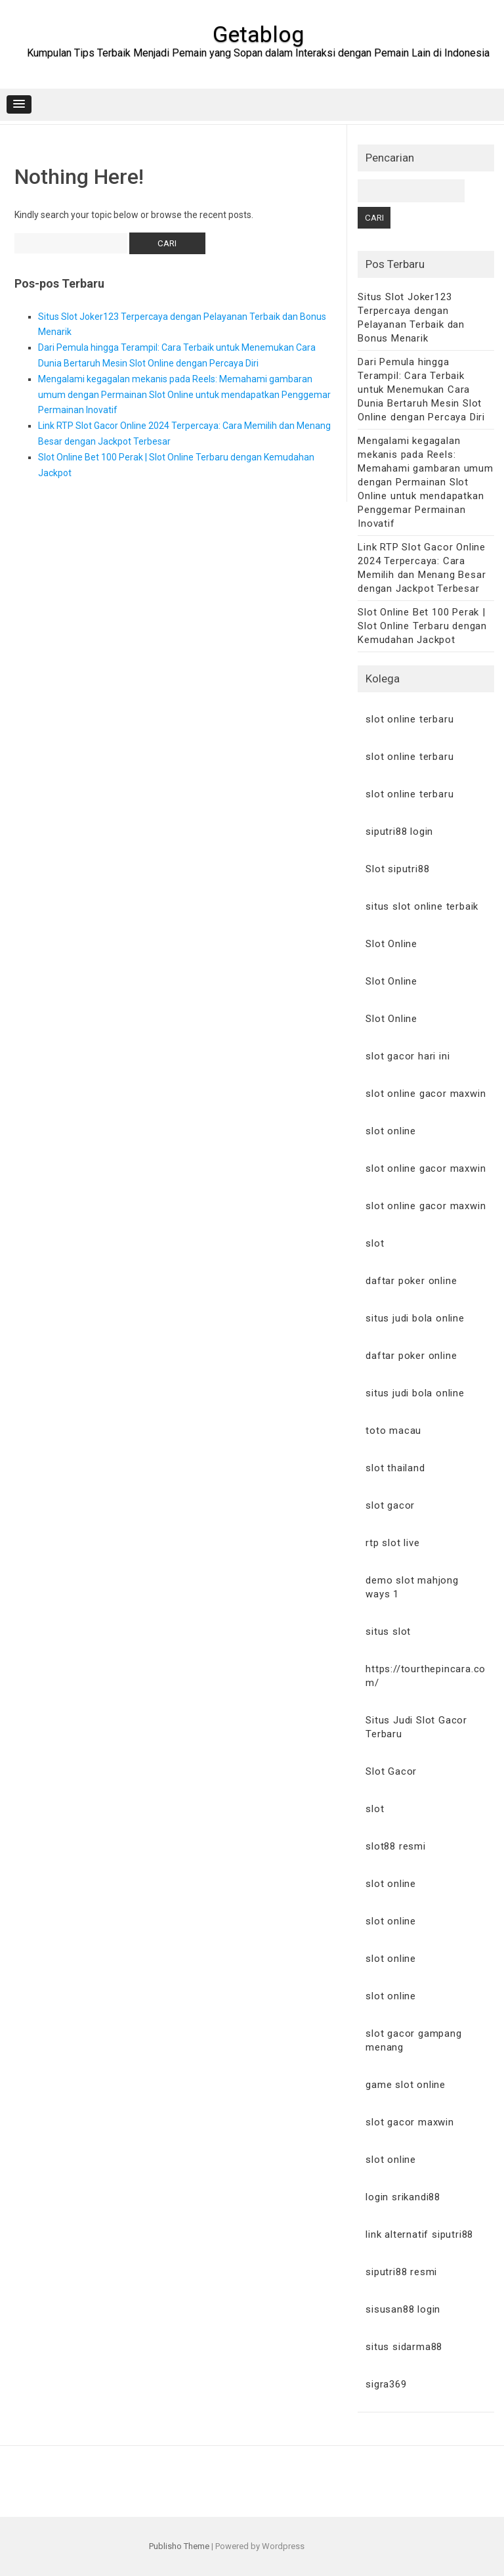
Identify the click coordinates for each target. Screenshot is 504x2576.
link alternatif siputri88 (419, 2234)
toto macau (393, 1430)
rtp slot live (392, 1543)
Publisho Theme (179, 2546)
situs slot (388, 1631)
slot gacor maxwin (410, 2122)
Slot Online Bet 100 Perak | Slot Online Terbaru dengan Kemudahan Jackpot (422, 626)
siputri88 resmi (401, 2272)
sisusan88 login (403, 2309)
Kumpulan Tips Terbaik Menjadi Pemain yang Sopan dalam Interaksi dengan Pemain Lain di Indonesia (258, 53)
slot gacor (390, 1505)
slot (375, 1243)
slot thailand (395, 1468)
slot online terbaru (409, 719)
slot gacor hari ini (408, 1056)
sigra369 (386, 2384)
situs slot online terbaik (422, 906)
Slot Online (391, 944)
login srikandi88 (403, 2197)
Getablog (258, 34)
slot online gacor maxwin (426, 1093)
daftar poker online (411, 1281)
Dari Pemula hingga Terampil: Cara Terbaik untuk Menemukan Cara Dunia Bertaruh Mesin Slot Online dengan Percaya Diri (421, 389)
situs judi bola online (415, 1318)
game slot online (406, 2085)
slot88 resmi (396, 1846)
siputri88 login (399, 831)
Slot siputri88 (397, 869)
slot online (391, 1131)
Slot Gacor (391, 1771)
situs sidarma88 (404, 2347)
